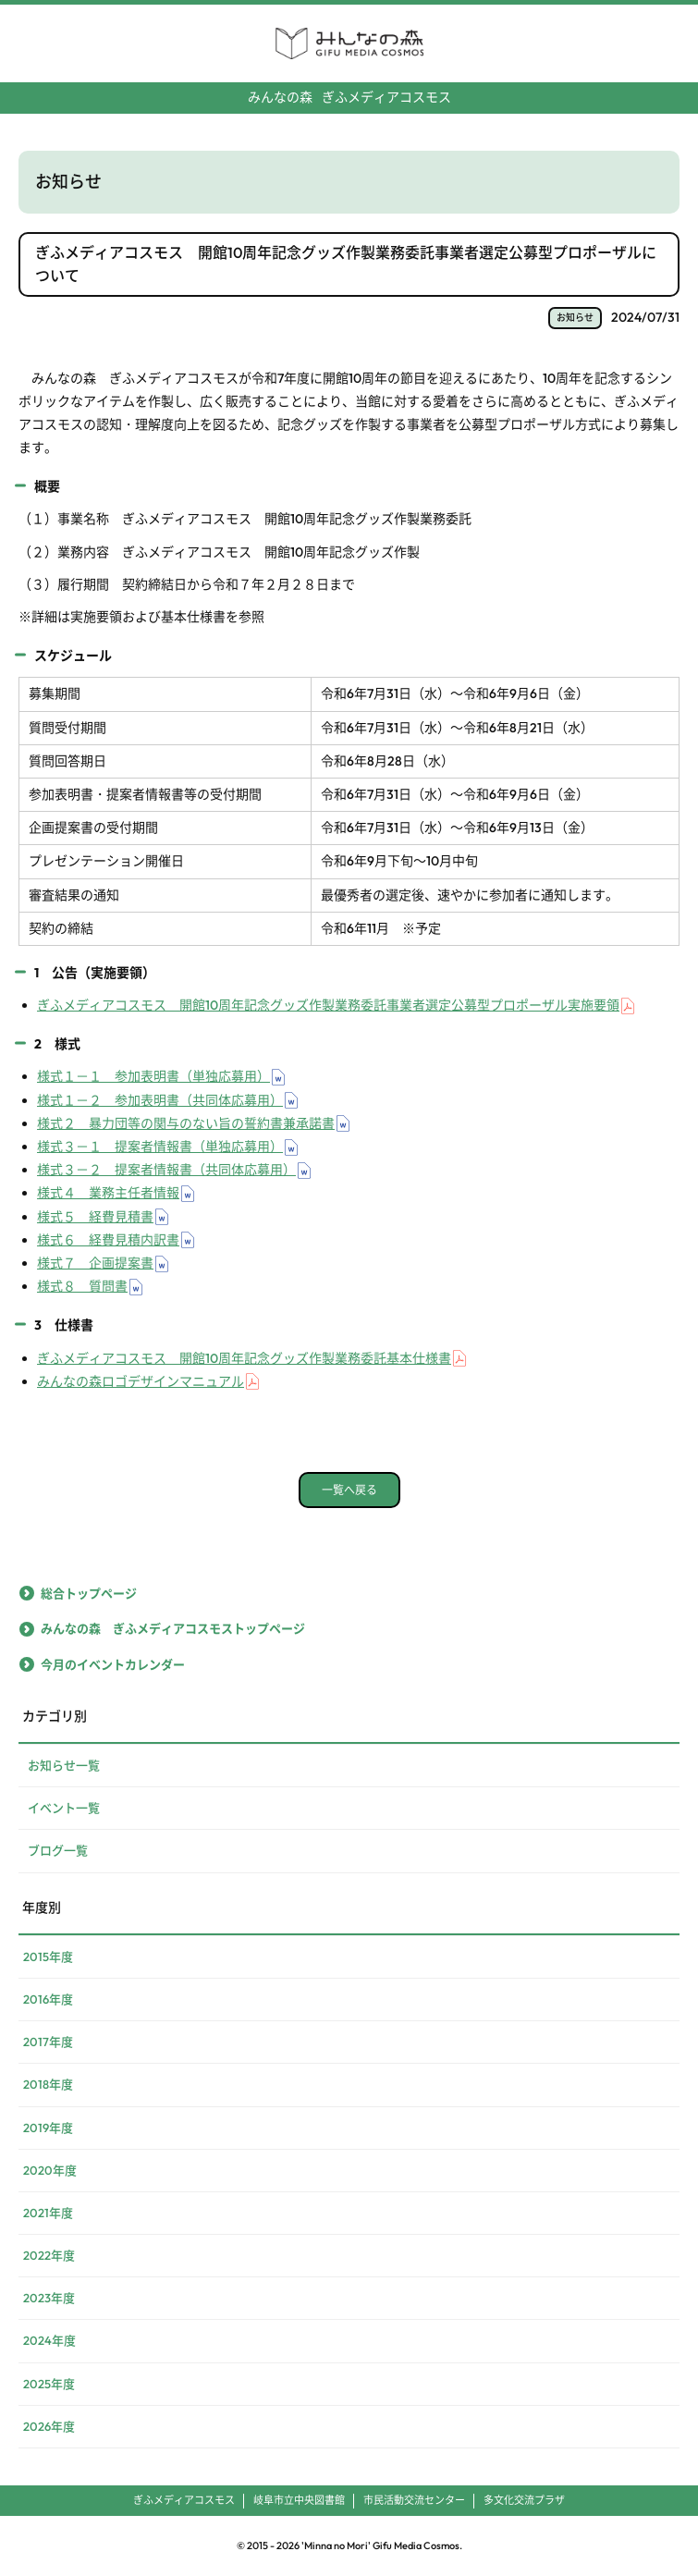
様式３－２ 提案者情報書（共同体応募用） (166, 1169)
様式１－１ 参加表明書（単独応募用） (153, 1076)
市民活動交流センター (414, 2500)
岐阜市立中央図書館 (299, 2500)
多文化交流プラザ (524, 2500)
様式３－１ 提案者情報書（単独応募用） (160, 1146)
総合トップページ (89, 1593)
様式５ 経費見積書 (95, 1216)
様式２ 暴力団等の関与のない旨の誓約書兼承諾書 (186, 1123)
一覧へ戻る (349, 1490)
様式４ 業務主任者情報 (108, 1192)
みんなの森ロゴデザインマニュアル (140, 1381)
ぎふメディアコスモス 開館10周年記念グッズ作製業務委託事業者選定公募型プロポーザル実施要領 (328, 1005)
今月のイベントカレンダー (113, 1664)
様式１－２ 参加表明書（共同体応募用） (160, 1100)
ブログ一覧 (58, 1850)
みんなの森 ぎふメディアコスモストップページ (173, 1628)
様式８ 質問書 (82, 1286)
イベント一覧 (64, 1807)
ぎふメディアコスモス (349, 97)
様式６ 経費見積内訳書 (108, 1240)
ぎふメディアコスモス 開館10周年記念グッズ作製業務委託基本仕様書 (244, 1358)
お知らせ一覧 (64, 1765)
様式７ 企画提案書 (95, 1263)
